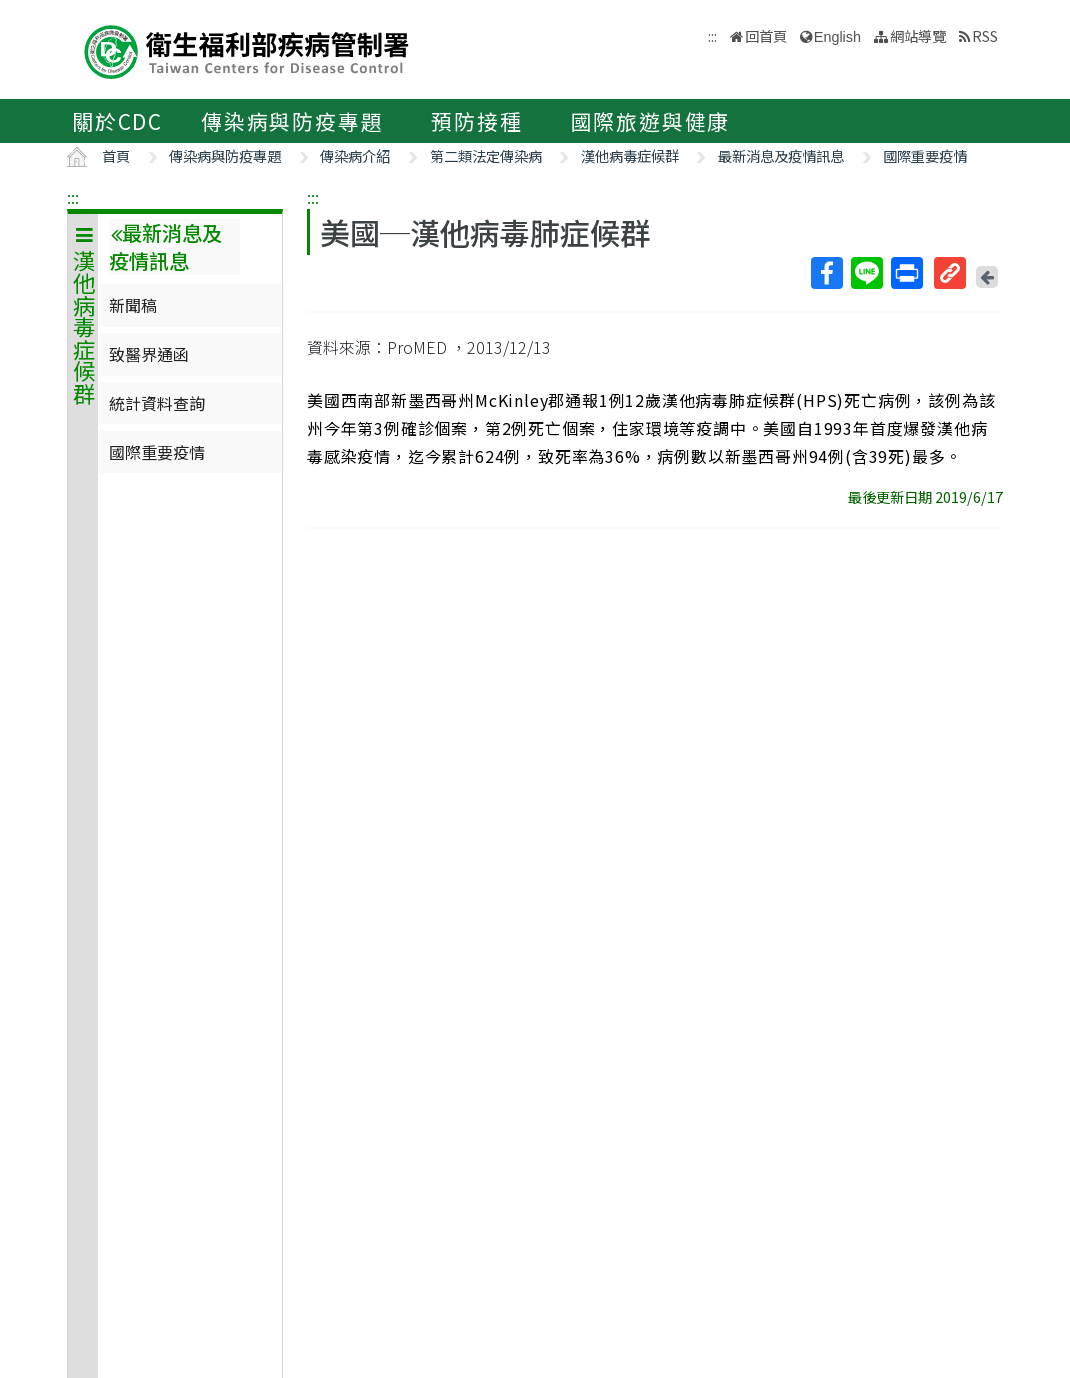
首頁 (116, 155)
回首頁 (766, 35)
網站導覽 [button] (918, 35)
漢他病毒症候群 (630, 155)
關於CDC (117, 121)
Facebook (826, 273)
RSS (985, 35)
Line (866, 273)
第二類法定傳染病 (486, 155)
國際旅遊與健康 (651, 121)
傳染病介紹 (355, 155)
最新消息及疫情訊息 (781, 155)
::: (73, 197)
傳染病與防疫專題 (292, 121)
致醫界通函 (149, 354)
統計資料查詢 (157, 403)
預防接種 (476, 121)
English (837, 37)
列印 (906, 273)
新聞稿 (133, 305)
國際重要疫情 (925, 155)
